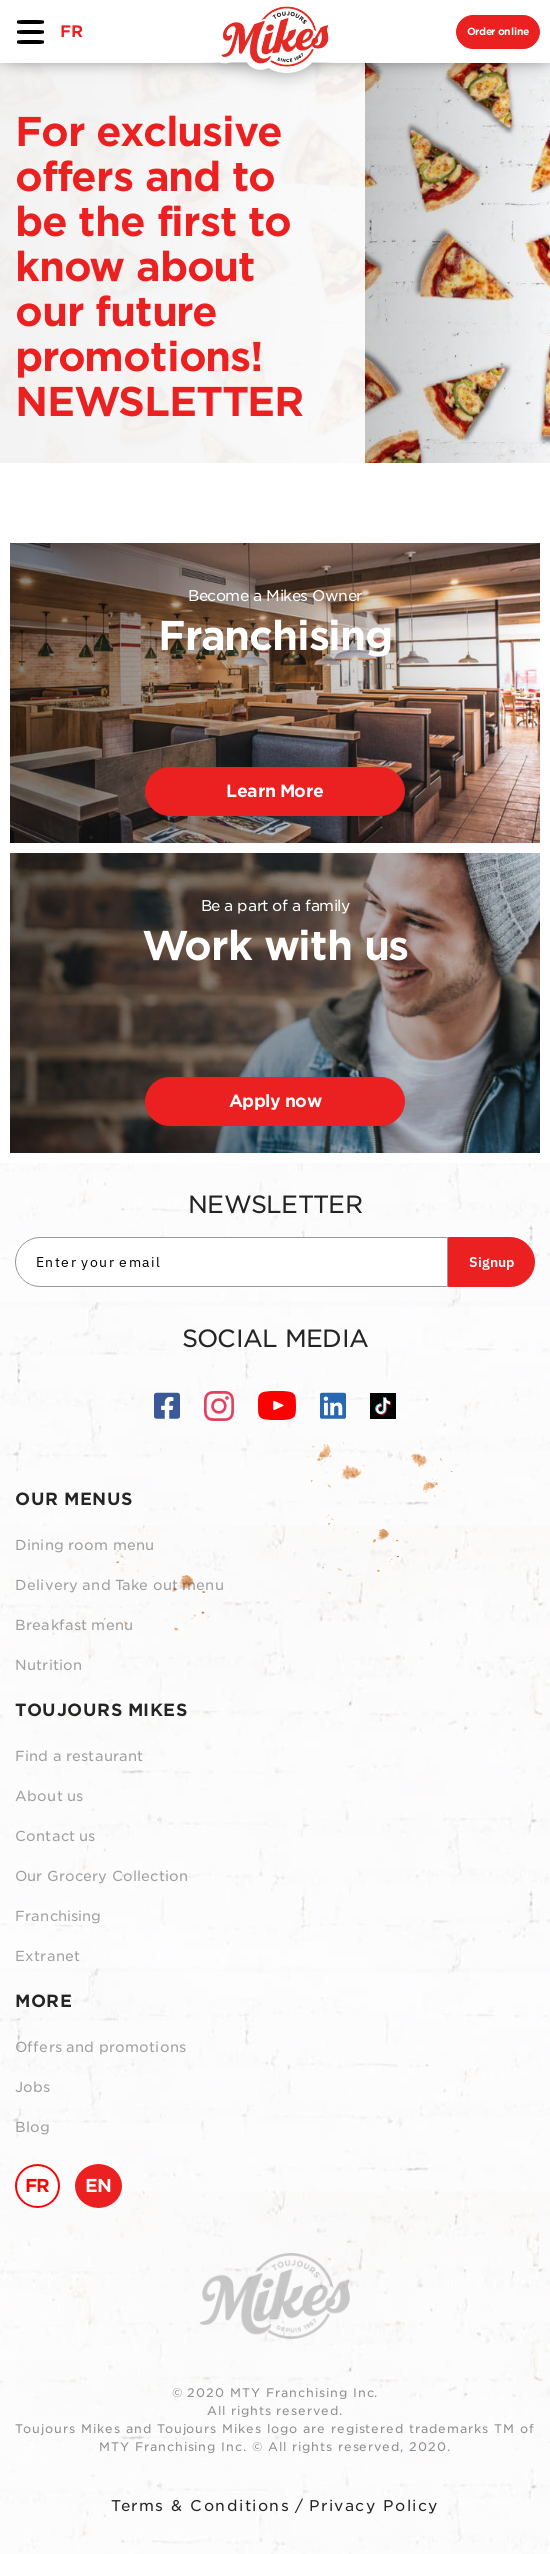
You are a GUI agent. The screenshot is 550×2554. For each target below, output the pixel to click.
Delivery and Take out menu (119, 1585)
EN (98, 2185)
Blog (33, 2127)
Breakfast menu (74, 1625)
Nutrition (48, 1665)
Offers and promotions (100, 2047)
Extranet (47, 1956)
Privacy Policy (374, 2506)
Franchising (58, 1916)
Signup (491, 1262)
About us (49, 1796)
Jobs (33, 2087)
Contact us (55, 1836)
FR (71, 31)
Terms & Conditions (200, 2506)
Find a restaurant (79, 1756)
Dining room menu (84, 1545)
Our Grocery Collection (101, 1876)
